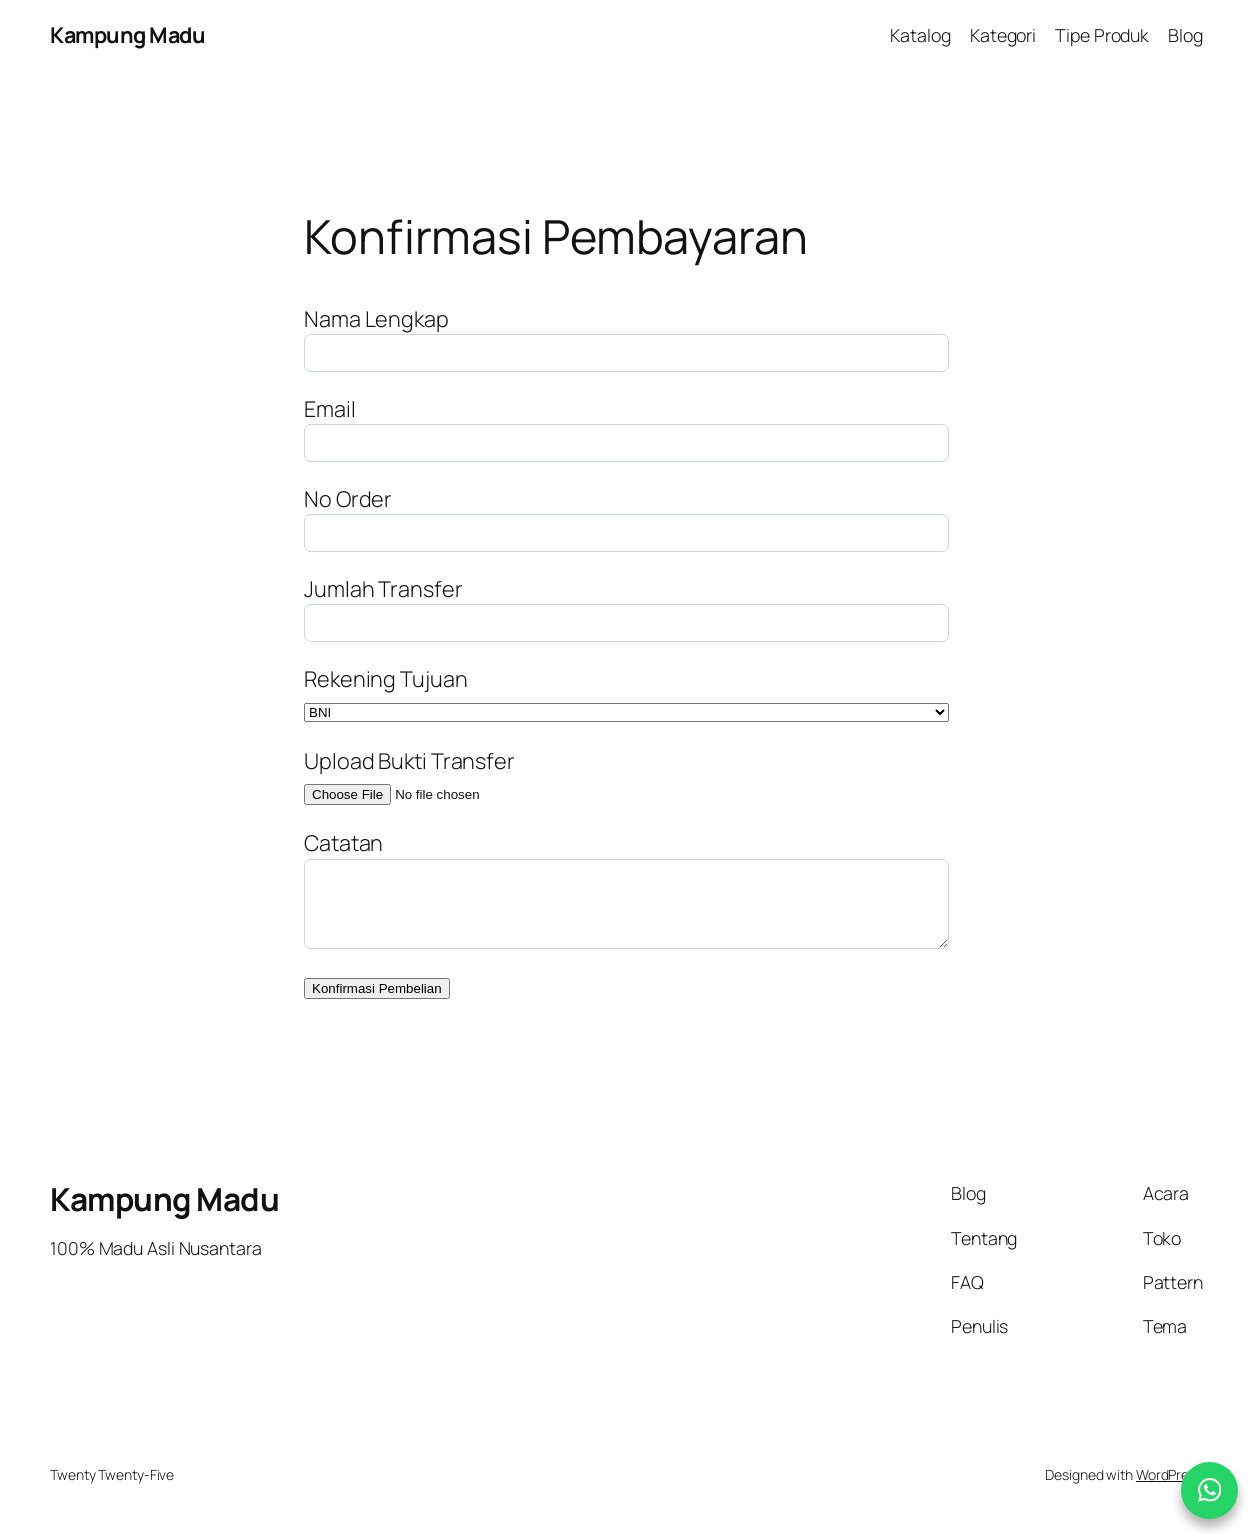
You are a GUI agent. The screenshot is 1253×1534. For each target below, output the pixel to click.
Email (330, 408)
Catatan (343, 842)
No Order (348, 498)
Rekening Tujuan (386, 678)
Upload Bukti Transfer (409, 760)
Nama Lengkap (376, 318)
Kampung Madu (127, 34)
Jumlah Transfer (383, 588)
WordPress (1169, 1474)
